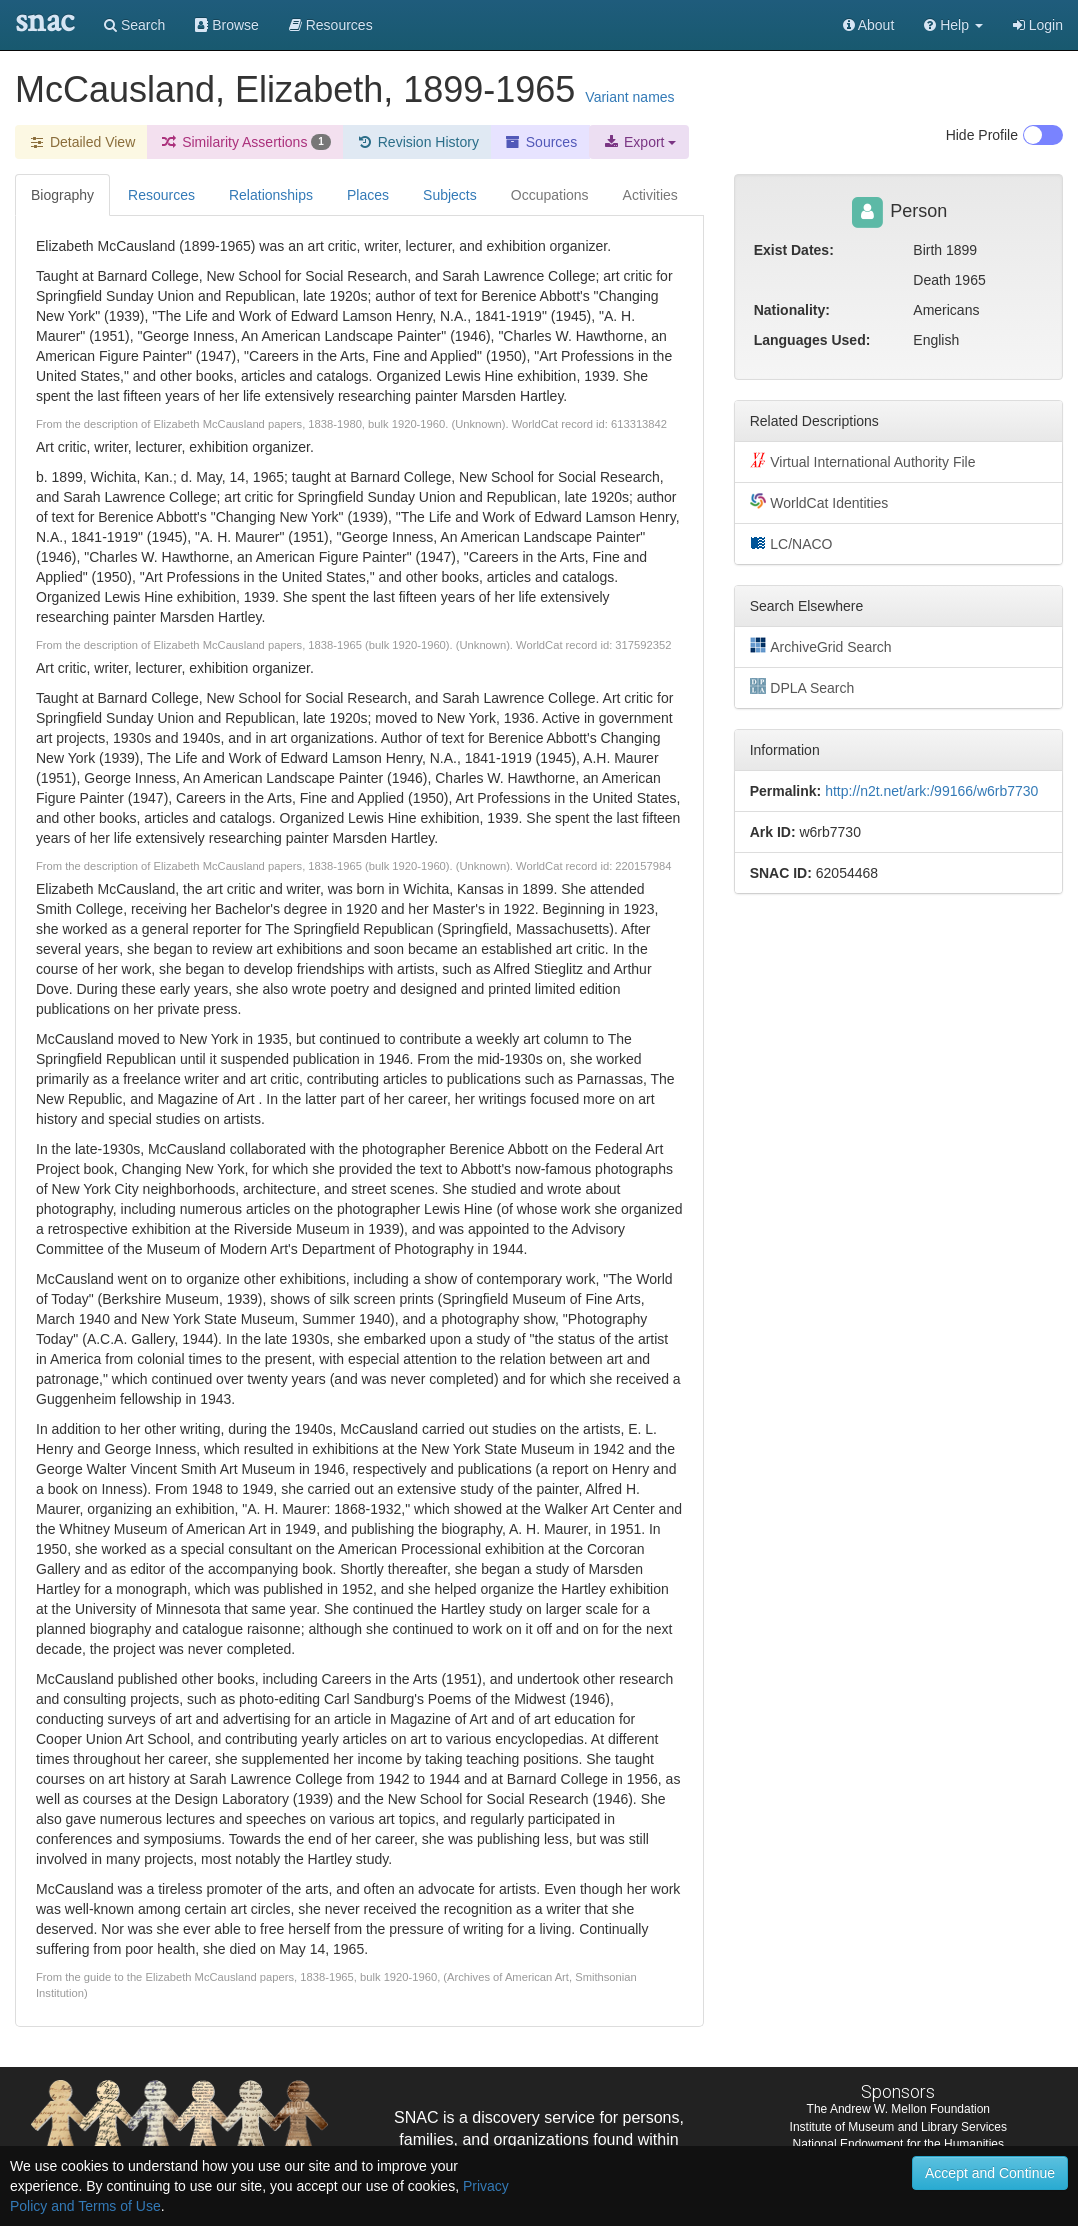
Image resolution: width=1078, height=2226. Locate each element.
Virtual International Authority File (863, 461)
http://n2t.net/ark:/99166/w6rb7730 (931, 791)
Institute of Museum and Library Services (898, 2127)
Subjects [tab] (450, 195)
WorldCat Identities (819, 502)
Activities (650, 195)
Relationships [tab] (271, 195)
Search (134, 25)
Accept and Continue (990, 2173)
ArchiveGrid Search (821, 646)
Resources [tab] (161, 195)
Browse (227, 25)
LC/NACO (791, 543)
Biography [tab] (62, 195)
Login (1038, 25)
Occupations (550, 195)
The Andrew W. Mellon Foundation (898, 2109)
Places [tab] (368, 195)
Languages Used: (812, 340)
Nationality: (792, 310)
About (869, 25)
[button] (953, 25)
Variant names (629, 97)
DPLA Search (802, 687)
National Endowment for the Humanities (898, 2144)
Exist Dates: (794, 250)
